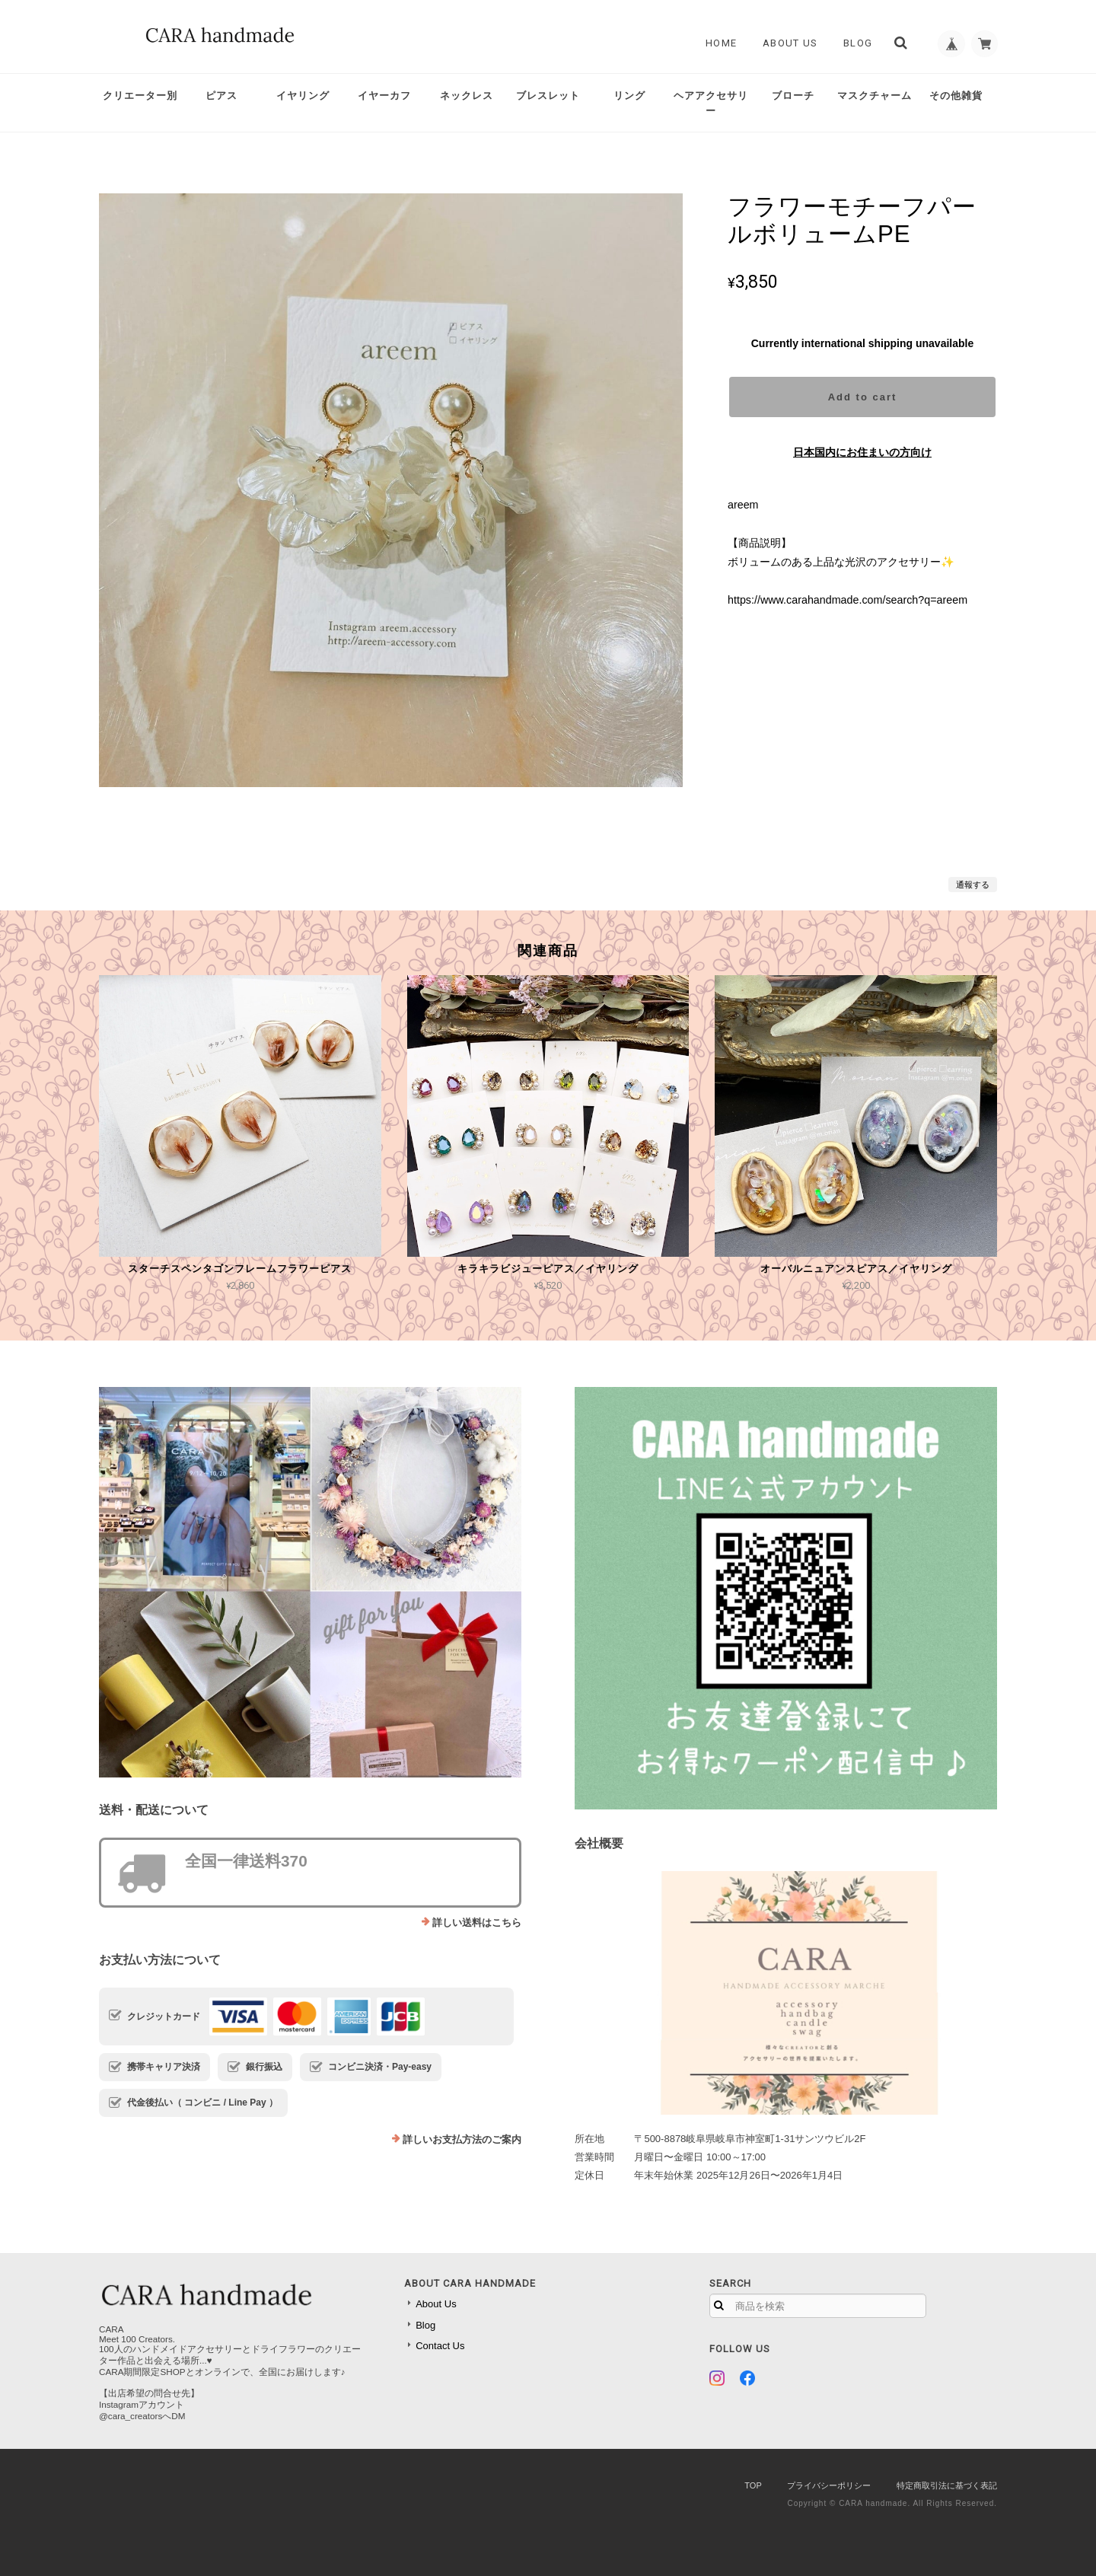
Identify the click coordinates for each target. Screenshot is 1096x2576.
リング (629, 95)
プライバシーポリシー (829, 2485)
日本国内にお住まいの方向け (862, 452)
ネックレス (466, 95)
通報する (972, 884)
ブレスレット (548, 95)
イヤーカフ (384, 95)
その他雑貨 (956, 95)
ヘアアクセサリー (711, 103)
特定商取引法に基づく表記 (947, 2485)
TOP (752, 2485)
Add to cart (862, 397)
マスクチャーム (874, 95)
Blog (852, 43)
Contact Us (440, 2345)
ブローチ (793, 95)
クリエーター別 (140, 95)
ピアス (221, 95)
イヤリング (303, 95)
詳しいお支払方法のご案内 (462, 2139)
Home (715, 43)
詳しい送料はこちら (476, 1922)
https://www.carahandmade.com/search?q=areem (847, 600)
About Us (784, 43)
